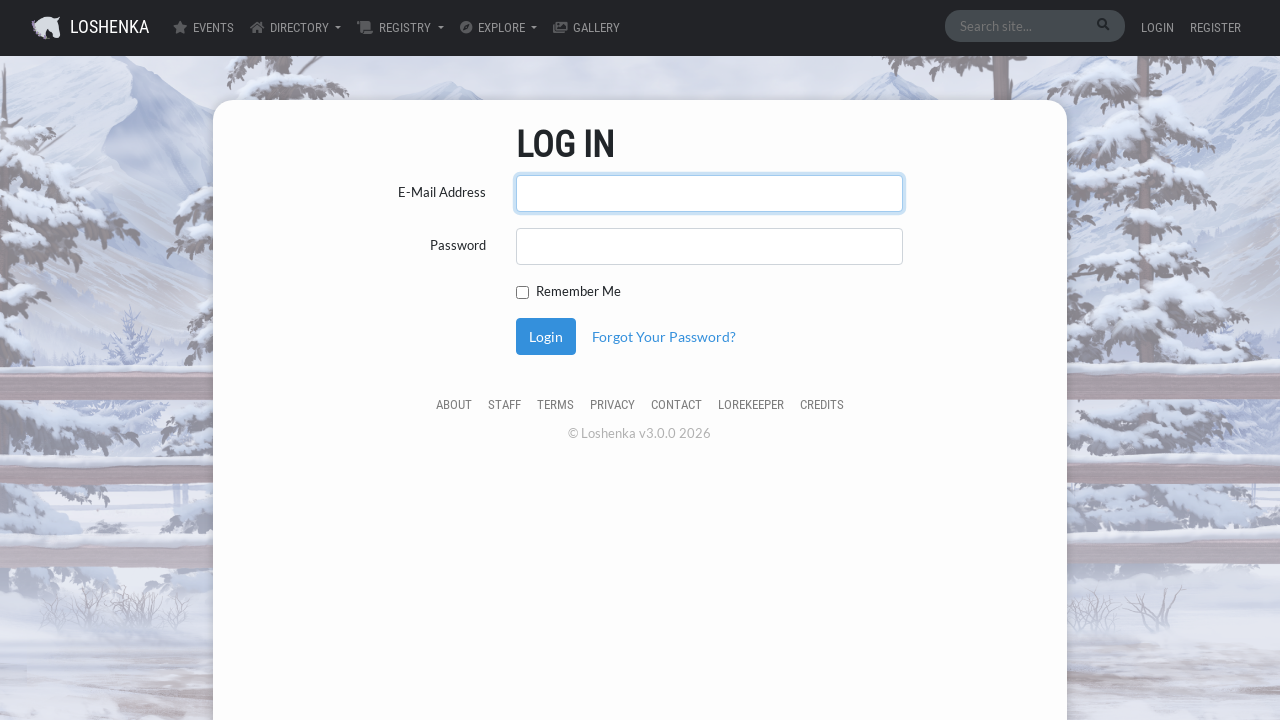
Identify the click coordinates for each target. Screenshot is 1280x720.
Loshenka (90, 28)
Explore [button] (494, 27)
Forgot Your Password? (664, 336)
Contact (676, 404)
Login (1157, 27)
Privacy (612, 404)
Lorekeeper (751, 404)
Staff (504, 404)
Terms (555, 404)
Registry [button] (395, 27)
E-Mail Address (442, 192)
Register (1215, 27)
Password (458, 245)
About (454, 404)
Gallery (586, 27)
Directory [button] (291, 27)
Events (203, 27)
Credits (822, 404)
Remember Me (578, 291)
